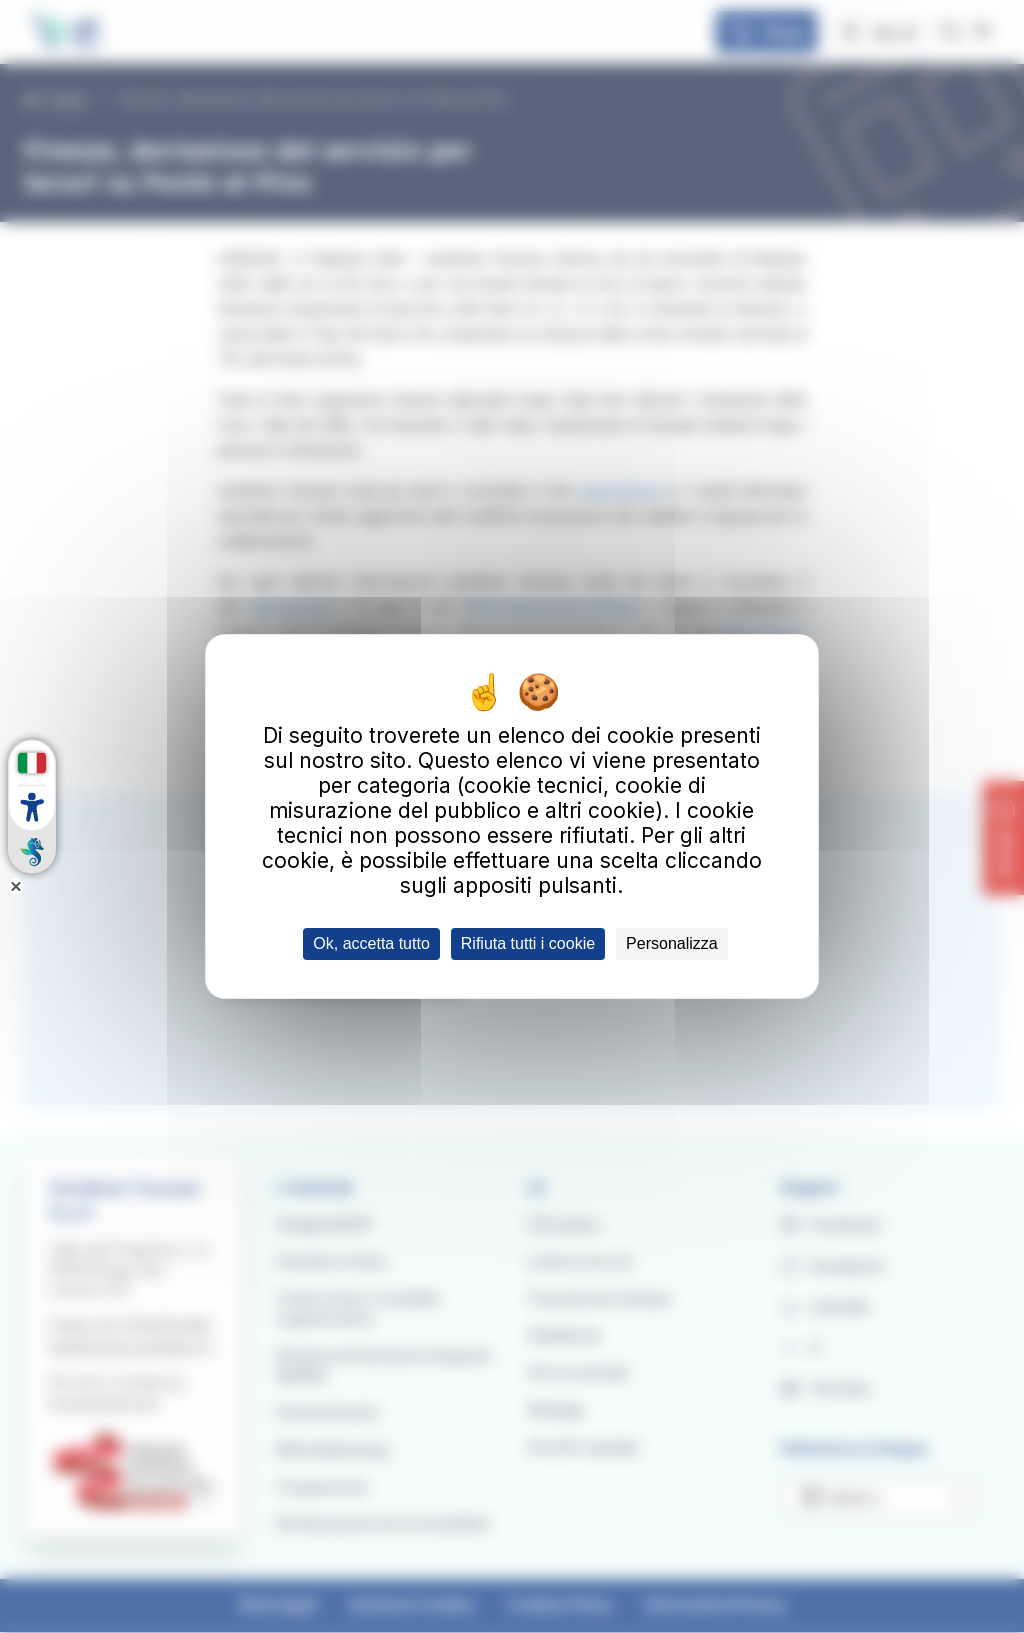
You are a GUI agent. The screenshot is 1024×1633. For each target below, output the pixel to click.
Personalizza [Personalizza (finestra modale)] (672, 943)
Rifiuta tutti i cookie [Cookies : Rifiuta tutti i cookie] (528, 943)
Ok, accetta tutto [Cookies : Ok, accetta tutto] (371, 943)
